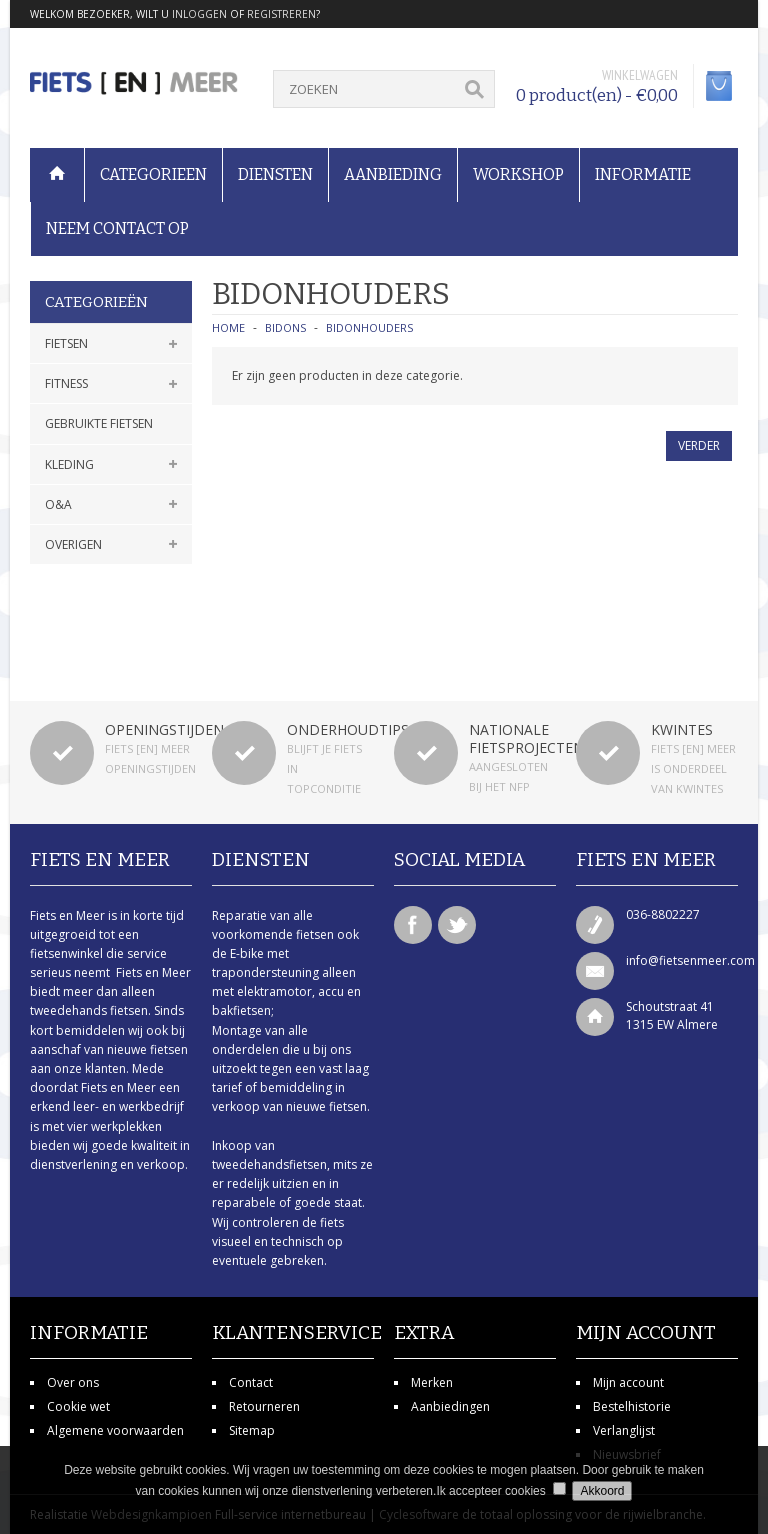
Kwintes (682, 729)
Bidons (285, 327)
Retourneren (264, 1406)
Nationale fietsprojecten (526, 738)
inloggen (199, 14)
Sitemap (252, 1430)
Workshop (518, 174)
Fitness (66, 383)
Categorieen (153, 174)
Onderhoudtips (348, 729)
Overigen (73, 544)
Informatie (643, 174)
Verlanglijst (624, 1430)
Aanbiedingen (450, 1406)
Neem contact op (117, 228)
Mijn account (628, 1382)
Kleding (69, 464)
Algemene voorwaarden (115, 1430)
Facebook (413, 925)
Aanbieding (393, 174)
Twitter (457, 925)
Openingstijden (164, 729)
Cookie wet (78, 1406)
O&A (58, 504)
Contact (251, 1382)
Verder (699, 445)
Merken (432, 1382)
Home (228, 327)
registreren (281, 14)
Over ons (73, 1382)
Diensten (275, 174)
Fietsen (66, 343)
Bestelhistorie (632, 1406)
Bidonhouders (369, 327)
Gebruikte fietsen (99, 423)
